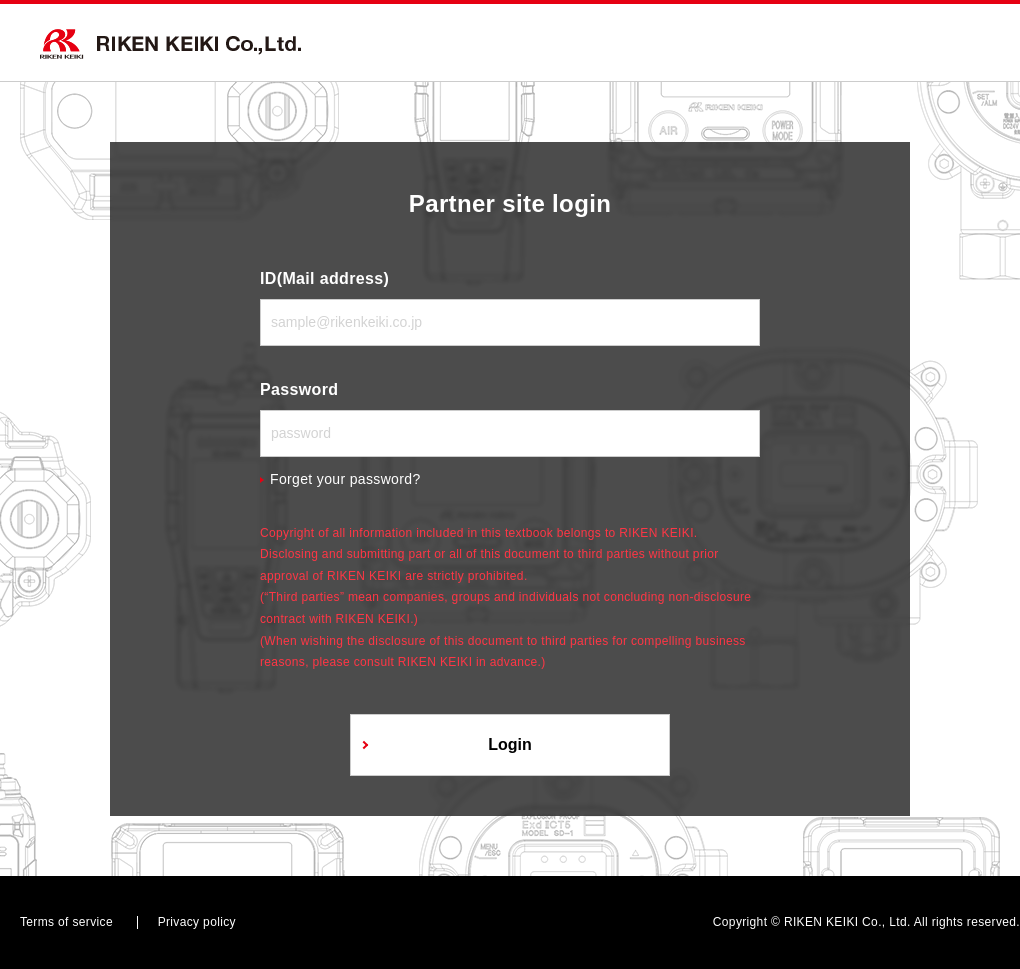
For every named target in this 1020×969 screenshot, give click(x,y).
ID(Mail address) (324, 278)
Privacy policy (197, 922)
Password (299, 389)
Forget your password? (345, 479)
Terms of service (66, 922)
